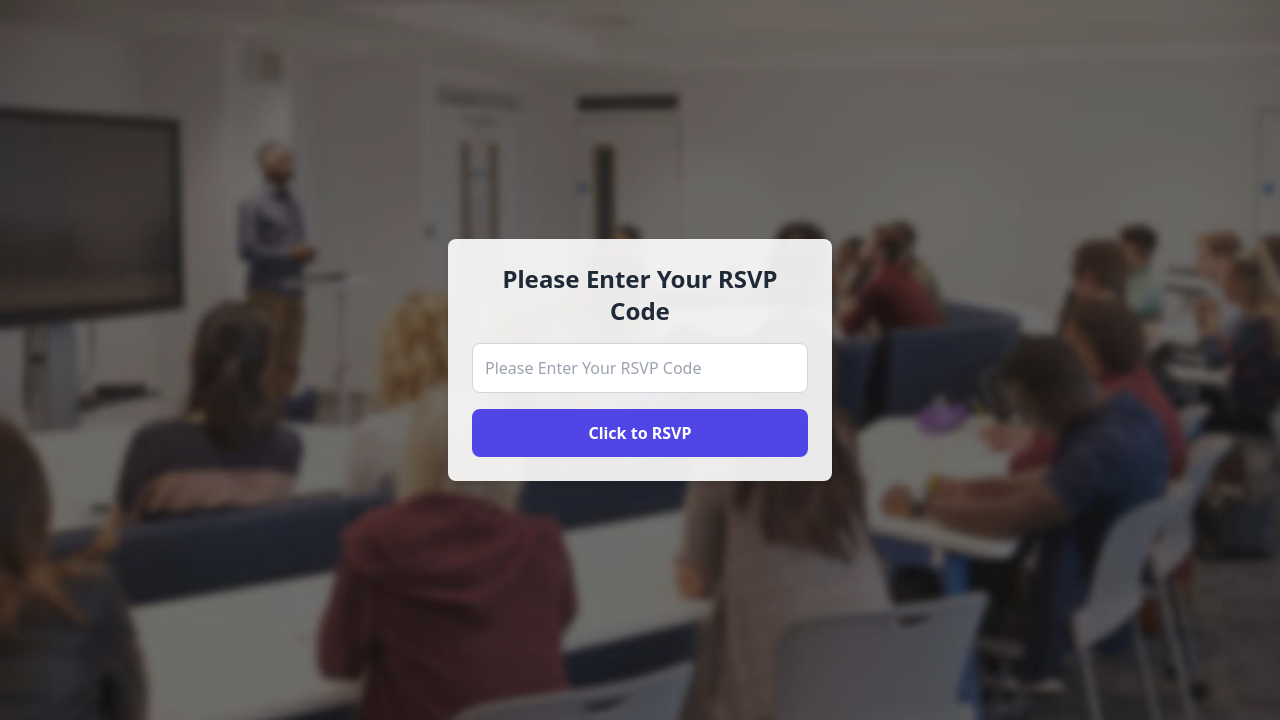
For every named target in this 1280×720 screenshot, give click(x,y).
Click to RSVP (640, 433)
